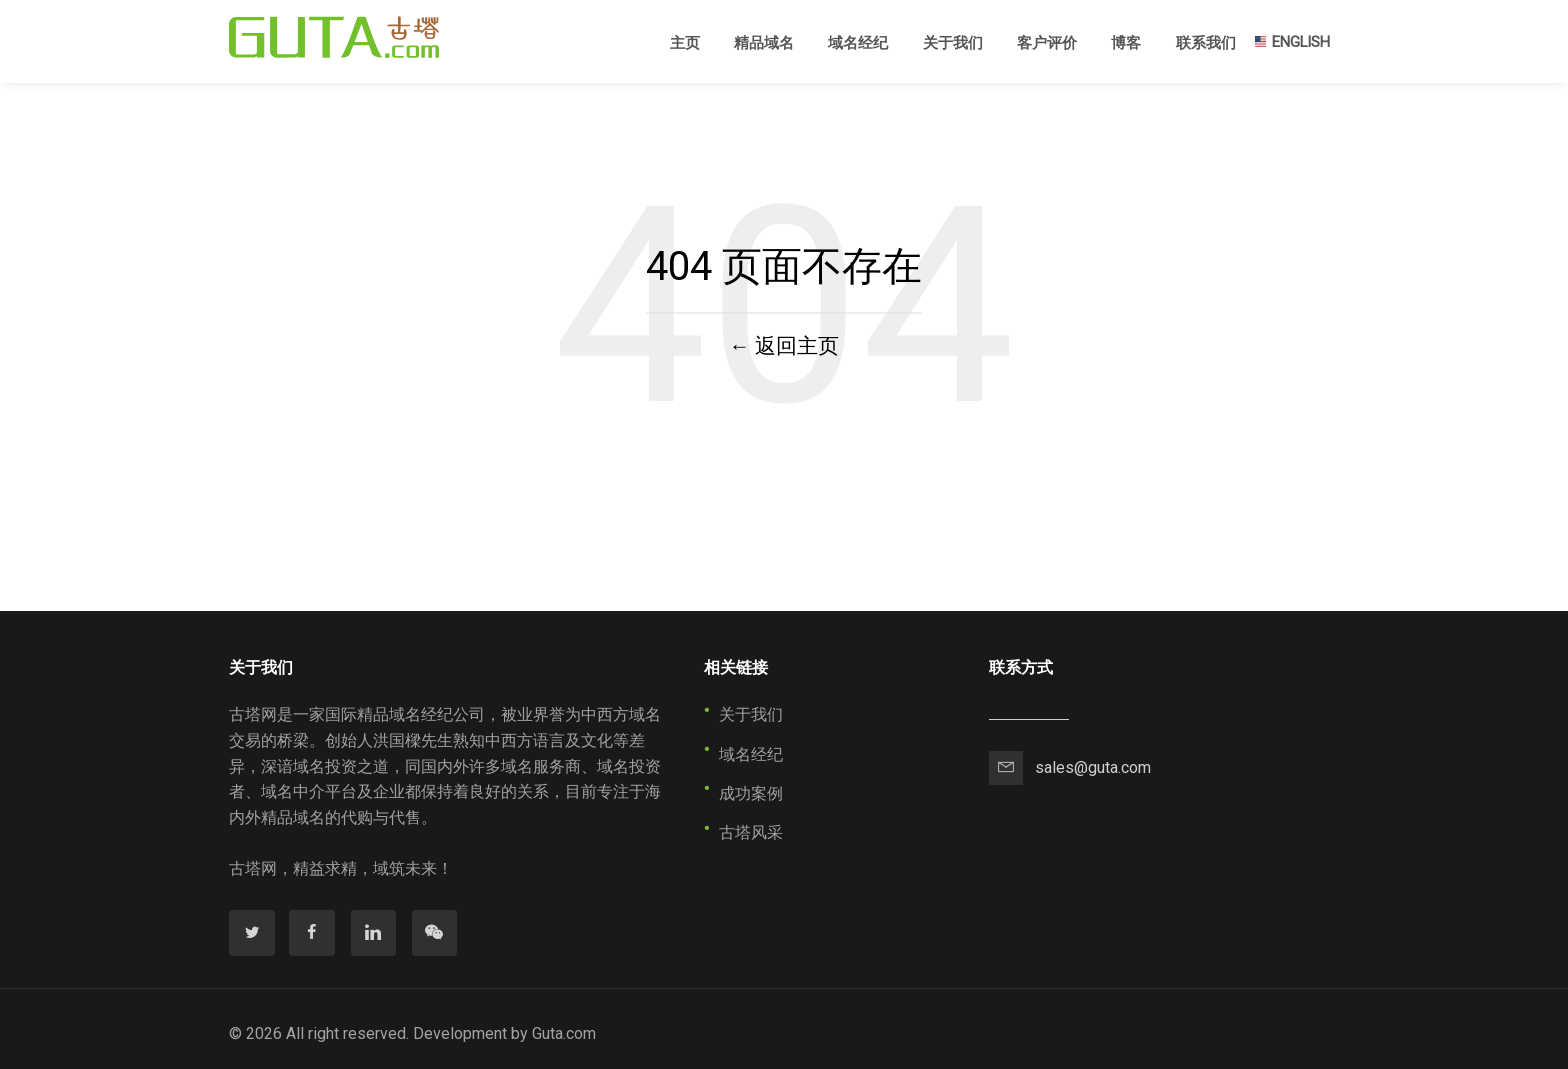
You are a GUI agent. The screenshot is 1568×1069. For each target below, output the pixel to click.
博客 (1126, 43)
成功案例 (751, 793)
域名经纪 (858, 43)
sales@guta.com (1093, 767)
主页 (685, 41)
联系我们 (1206, 43)
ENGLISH (1291, 42)
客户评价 (1047, 43)
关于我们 (953, 43)
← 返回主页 (784, 346)
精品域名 (764, 43)
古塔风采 (751, 832)
